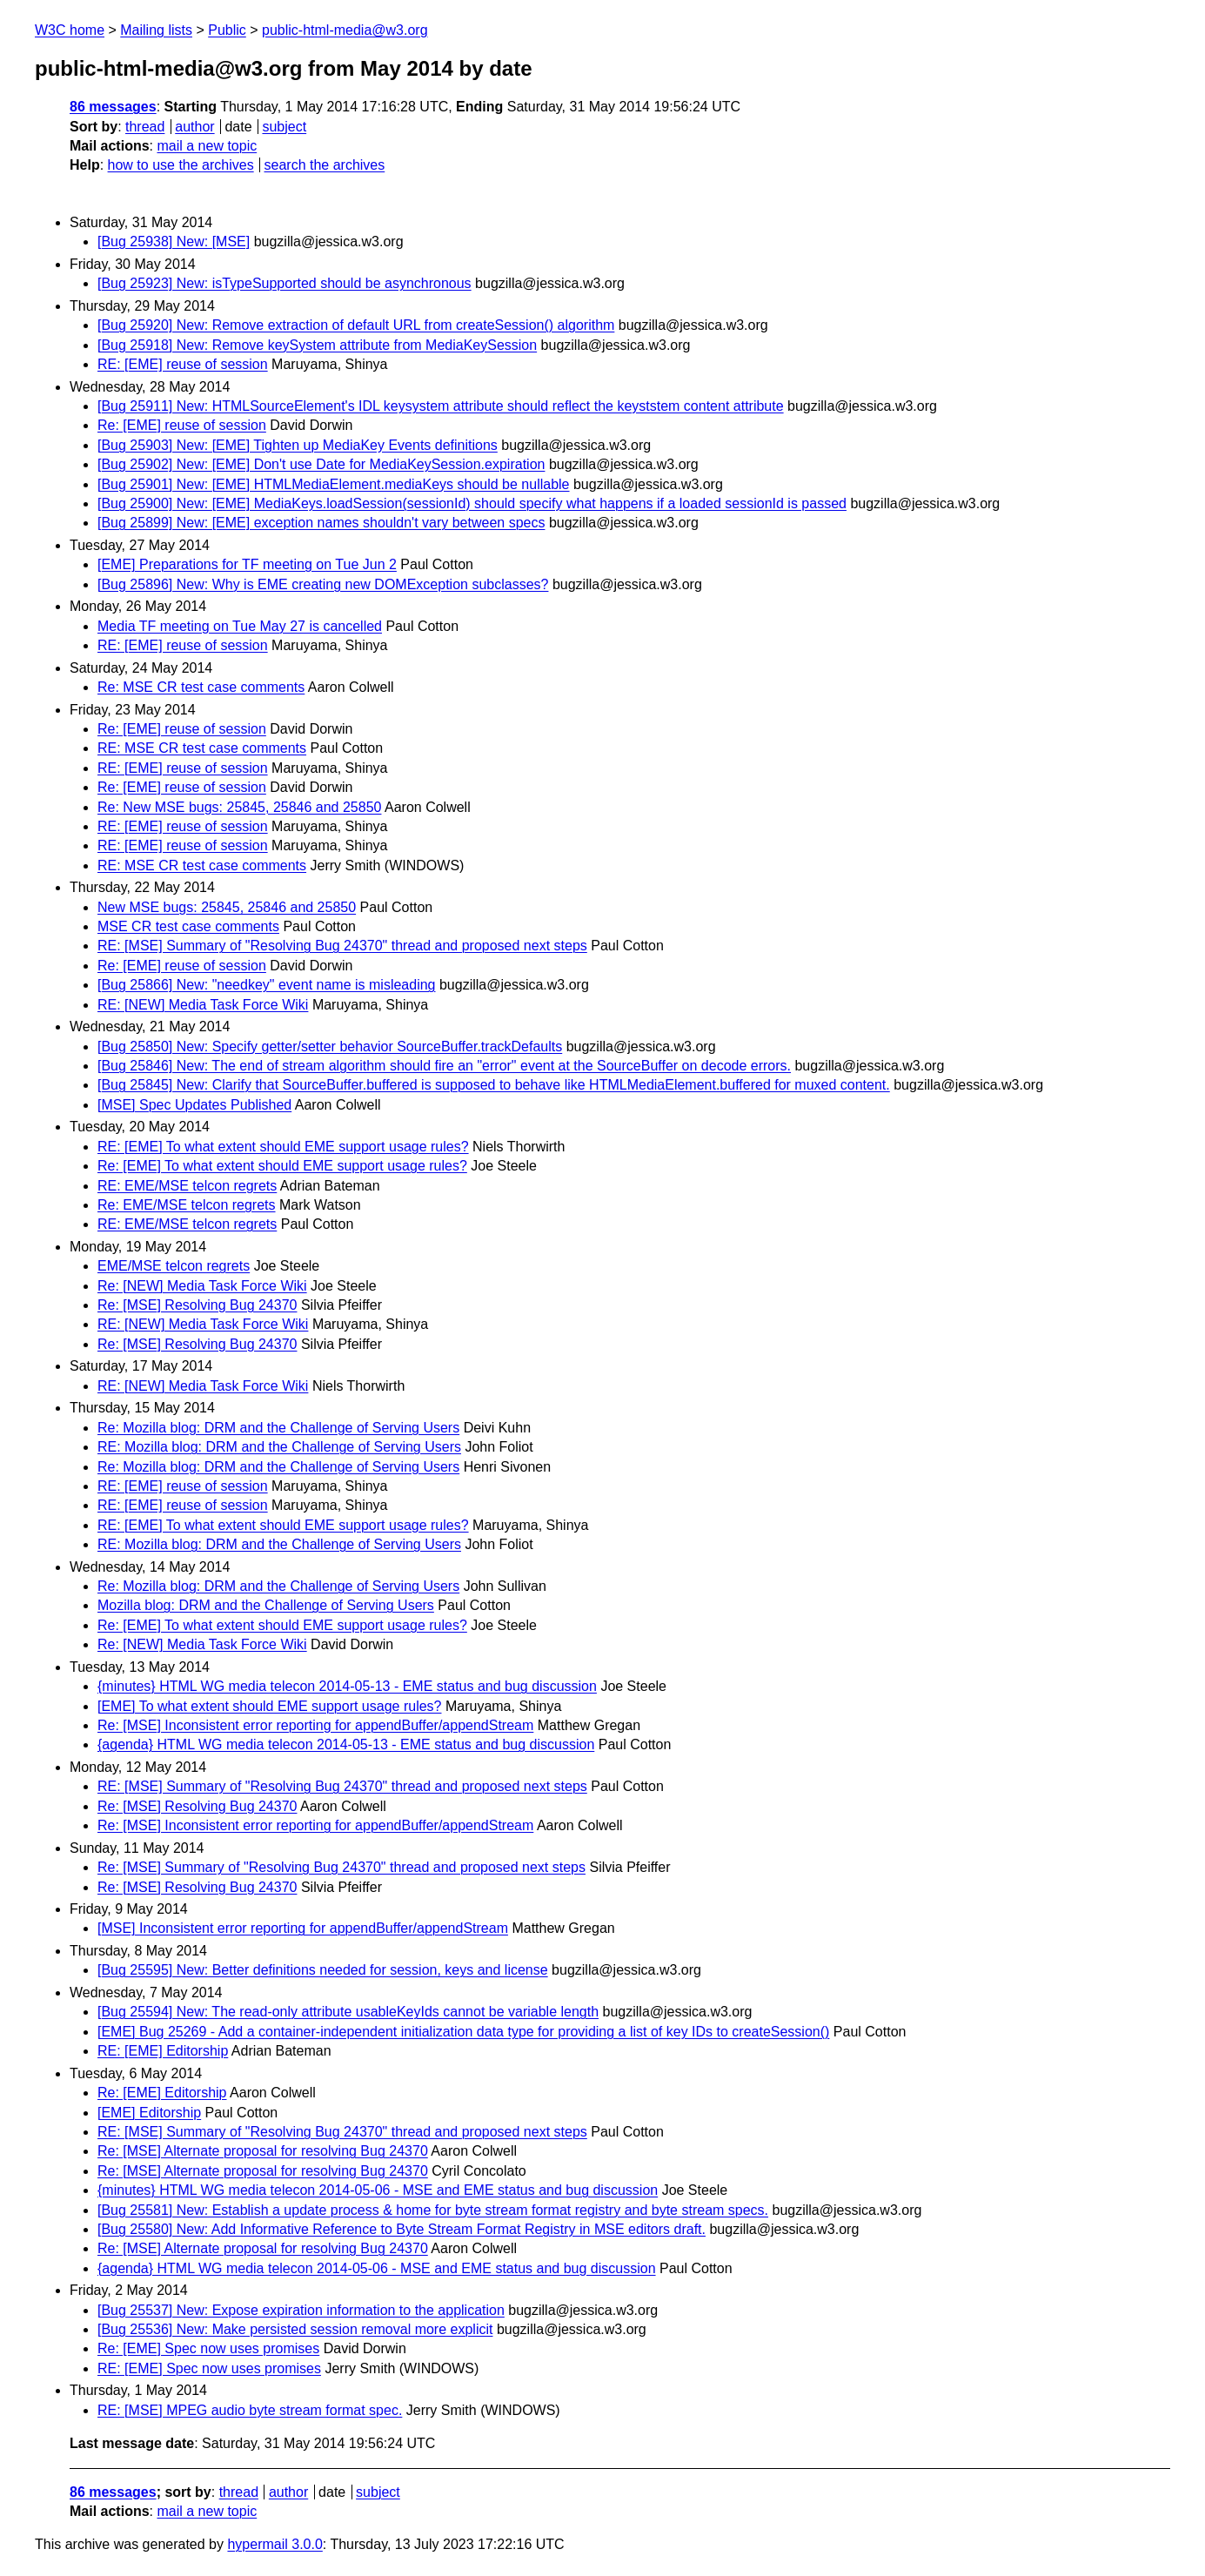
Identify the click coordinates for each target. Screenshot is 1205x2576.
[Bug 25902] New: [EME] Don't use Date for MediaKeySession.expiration (321, 464)
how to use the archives (181, 165)
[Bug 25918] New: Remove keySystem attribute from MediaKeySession (317, 345)
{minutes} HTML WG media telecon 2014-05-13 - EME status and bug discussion (347, 1686)
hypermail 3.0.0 (274, 2544)
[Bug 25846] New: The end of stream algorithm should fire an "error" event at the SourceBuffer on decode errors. (444, 1065)
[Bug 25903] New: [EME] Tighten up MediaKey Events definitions (297, 445)
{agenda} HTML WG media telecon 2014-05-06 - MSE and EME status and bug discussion (376, 2268)
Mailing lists (156, 30)
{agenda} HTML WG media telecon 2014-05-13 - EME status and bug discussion (345, 1744)
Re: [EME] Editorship (162, 2092)
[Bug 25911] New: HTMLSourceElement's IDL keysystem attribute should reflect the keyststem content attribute (440, 406)
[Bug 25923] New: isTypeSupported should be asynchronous (284, 283)
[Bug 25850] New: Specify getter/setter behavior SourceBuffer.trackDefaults (329, 1046)
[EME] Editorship (149, 2112)
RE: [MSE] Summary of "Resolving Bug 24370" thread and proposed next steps (342, 945)
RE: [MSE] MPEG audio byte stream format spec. (249, 2410)
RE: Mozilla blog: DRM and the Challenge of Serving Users (279, 1446)
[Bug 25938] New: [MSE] (173, 241)
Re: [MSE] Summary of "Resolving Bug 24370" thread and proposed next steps (341, 1867)
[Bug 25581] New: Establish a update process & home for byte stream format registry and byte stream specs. (432, 2210)
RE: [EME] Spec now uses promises (209, 2368)
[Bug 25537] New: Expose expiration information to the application (301, 2310)
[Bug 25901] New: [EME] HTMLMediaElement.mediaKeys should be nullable (333, 484)
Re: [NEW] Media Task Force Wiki (202, 1285)
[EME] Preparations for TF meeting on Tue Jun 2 (247, 564)
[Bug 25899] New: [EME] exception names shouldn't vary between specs (321, 522)
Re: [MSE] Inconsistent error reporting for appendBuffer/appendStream (315, 1725)
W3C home (69, 30)
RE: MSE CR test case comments (201, 748)
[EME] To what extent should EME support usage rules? (269, 1706)
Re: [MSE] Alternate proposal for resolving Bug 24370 (262, 2150)
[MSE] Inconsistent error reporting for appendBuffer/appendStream (302, 1928)
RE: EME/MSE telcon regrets (187, 1185)
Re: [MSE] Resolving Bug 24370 (197, 1305)
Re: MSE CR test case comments (201, 687)
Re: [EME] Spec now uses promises (208, 2348)
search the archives (324, 165)
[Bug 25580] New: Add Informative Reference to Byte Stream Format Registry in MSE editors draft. (401, 2229)
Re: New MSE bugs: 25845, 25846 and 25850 (239, 807)
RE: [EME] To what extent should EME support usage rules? (283, 1146)
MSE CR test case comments (188, 926)
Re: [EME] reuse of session (181, 425)
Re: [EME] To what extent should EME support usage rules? (282, 1165)
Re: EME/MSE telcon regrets (186, 1204)
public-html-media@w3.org (345, 30)
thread (144, 126)
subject (284, 126)
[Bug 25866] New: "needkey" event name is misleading (266, 984)
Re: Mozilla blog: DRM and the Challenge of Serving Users (278, 1427)
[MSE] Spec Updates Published (194, 1104)
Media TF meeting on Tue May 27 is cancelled (239, 626)
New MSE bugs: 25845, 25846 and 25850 (226, 907)
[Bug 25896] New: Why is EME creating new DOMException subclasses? (322, 584)
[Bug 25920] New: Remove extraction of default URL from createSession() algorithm (355, 325)
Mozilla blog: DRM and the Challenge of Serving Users (265, 1605)
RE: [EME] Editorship (162, 2050)
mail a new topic (207, 145)
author (194, 126)
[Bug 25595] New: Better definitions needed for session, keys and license (322, 1969)
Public (227, 30)
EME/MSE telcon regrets (173, 1265)
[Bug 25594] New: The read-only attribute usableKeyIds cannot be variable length (348, 2011)
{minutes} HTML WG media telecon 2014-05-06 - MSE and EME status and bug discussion (377, 2190)
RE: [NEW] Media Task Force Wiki (202, 1004)
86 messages (113, 106)
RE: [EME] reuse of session (182, 364)
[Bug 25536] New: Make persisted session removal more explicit (294, 2329)
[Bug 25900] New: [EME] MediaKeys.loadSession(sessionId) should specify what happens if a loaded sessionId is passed (472, 503)
